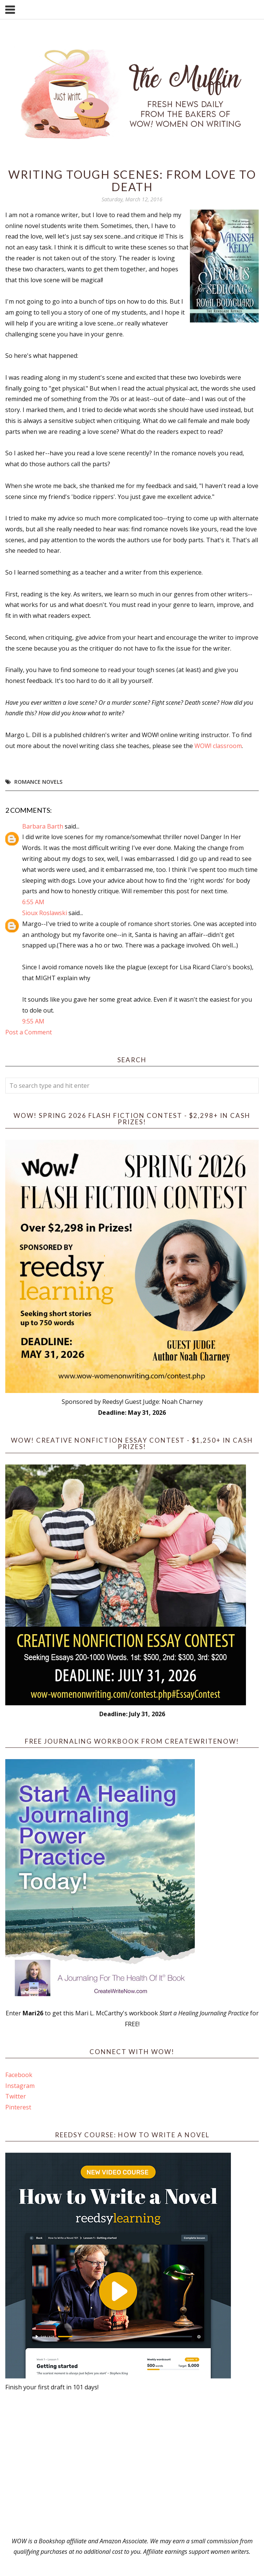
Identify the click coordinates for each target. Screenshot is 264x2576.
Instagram (20, 2086)
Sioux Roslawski (44, 913)
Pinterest (18, 2107)
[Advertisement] (132, 2464)
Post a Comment (28, 1032)
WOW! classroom (218, 746)
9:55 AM (33, 1021)
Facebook (18, 2075)
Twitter (15, 2096)
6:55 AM (33, 902)
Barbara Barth (42, 826)
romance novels (38, 781)
